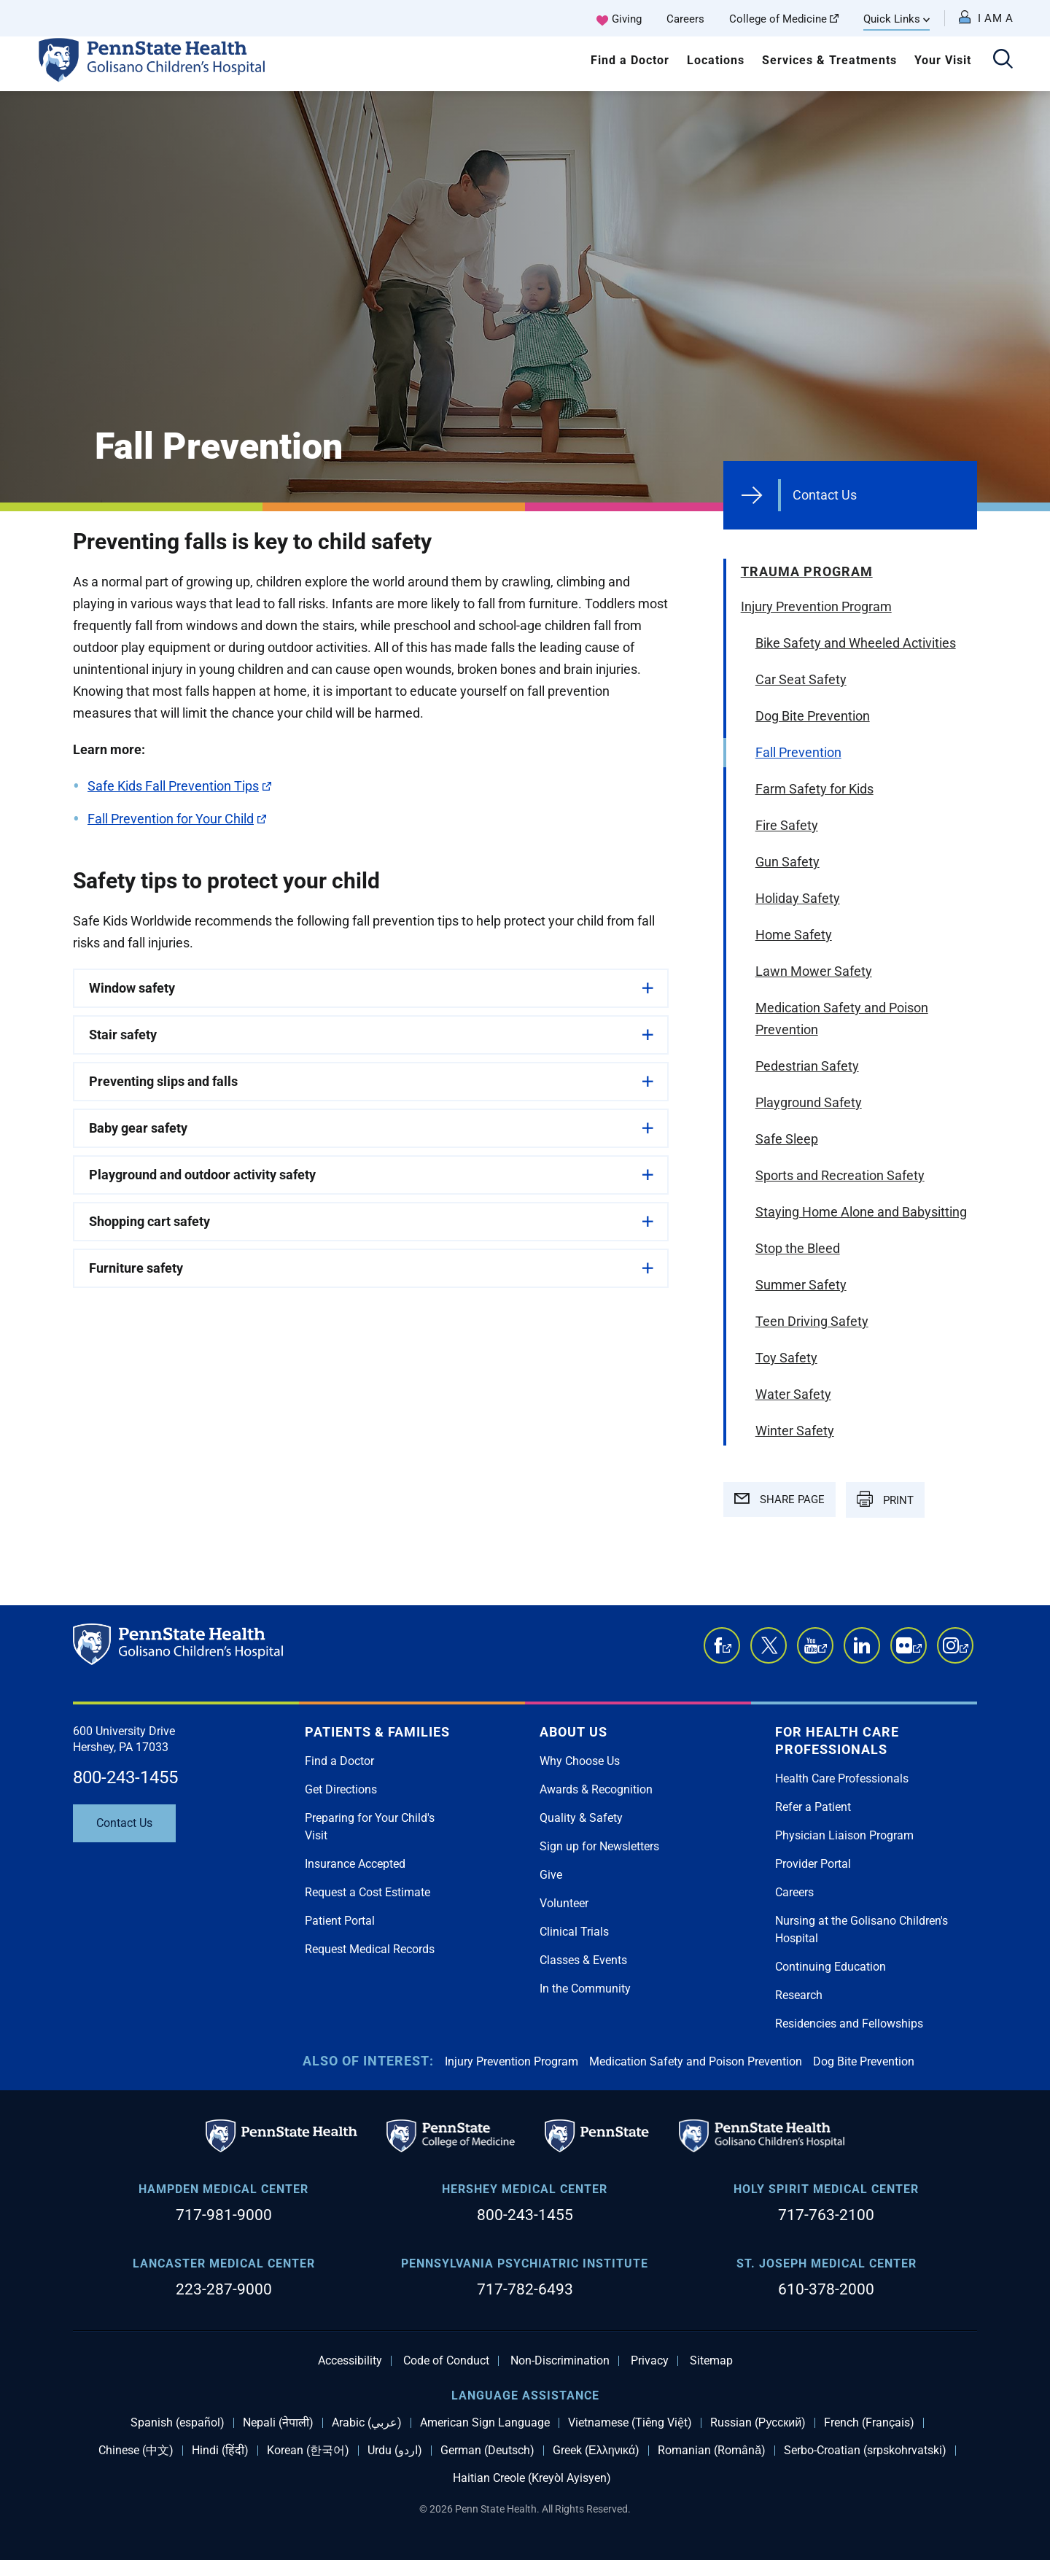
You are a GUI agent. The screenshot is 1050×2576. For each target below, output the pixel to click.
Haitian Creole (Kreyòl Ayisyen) (532, 2478)
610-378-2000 (826, 2289)
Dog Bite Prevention (812, 715)
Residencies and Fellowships (849, 2023)
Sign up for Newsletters (599, 1846)
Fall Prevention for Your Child (177, 818)
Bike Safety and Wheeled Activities (855, 643)
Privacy (650, 2361)
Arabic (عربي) (367, 2423)
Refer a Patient (813, 1807)
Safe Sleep (786, 1139)
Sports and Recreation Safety (840, 1175)
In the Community (585, 1988)
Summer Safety (801, 1284)
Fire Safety (786, 825)
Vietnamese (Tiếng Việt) (630, 2423)
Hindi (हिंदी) (220, 2450)
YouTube (822, 1653)
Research (798, 1995)
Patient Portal (340, 1921)
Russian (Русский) (758, 2423)
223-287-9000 (224, 2289)
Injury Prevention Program (816, 606)
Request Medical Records (370, 1949)
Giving (627, 19)
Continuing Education (830, 1967)
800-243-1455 (125, 1777)
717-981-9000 (224, 2215)
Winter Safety (794, 1430)
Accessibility (350, 2361)
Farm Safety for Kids (814, 788)
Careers (685, 19)
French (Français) (869, 2423)
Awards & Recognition (596, 1789)
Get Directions (341, 1789)
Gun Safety (787, 861)
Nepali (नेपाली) (278, 2423)
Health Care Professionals (842, 1778)
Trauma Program (807, 571)
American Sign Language (485, 2423)
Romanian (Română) (712, 2450)
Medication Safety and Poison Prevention (841, 1018)
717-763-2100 (826, 2215)
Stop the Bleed (797, 1248)
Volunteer (564, 1903)
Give (551, 1875)
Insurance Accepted (355, 1864)
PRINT (885, 1499)
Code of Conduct (446, 2361)
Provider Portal (813, 1864)
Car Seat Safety (801, 679)
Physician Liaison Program (844, 1835)
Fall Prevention (798, 752)
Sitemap (711, 2361)
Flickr (917, 1653)
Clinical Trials (574, 1932)
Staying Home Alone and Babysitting (861, 1211)
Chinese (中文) (136, 2450)
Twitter (768, 1645)
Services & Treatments (829, 60)
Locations (715, 60)
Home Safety (793, 934)
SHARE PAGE (779, 1499)
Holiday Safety (797, 898)
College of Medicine (784, 19)
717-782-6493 (525, 2289)
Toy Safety (786, 1357)
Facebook (727, 1653)
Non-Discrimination (560, 2361)
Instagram (964, 1653)
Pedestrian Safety (807, 1066)
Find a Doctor (630, 60)
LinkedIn (862, 1645)
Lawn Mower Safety (813, 971)
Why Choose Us (580, 1761)
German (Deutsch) (487, 2450)
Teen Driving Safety (811, 1321)
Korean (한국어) (308, 2450)
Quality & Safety (581, 1818)
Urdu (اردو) (395, 2450)
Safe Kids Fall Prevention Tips (179, 786)
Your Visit (942, 60)
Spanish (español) (178, 2423)
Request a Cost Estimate (367, 1892)
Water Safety (793, 1394)
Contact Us (825, 495)
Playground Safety (808, 1102)
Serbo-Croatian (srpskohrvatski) (865, 2450)
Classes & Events (583, 1960)
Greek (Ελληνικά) (596, 2450)
